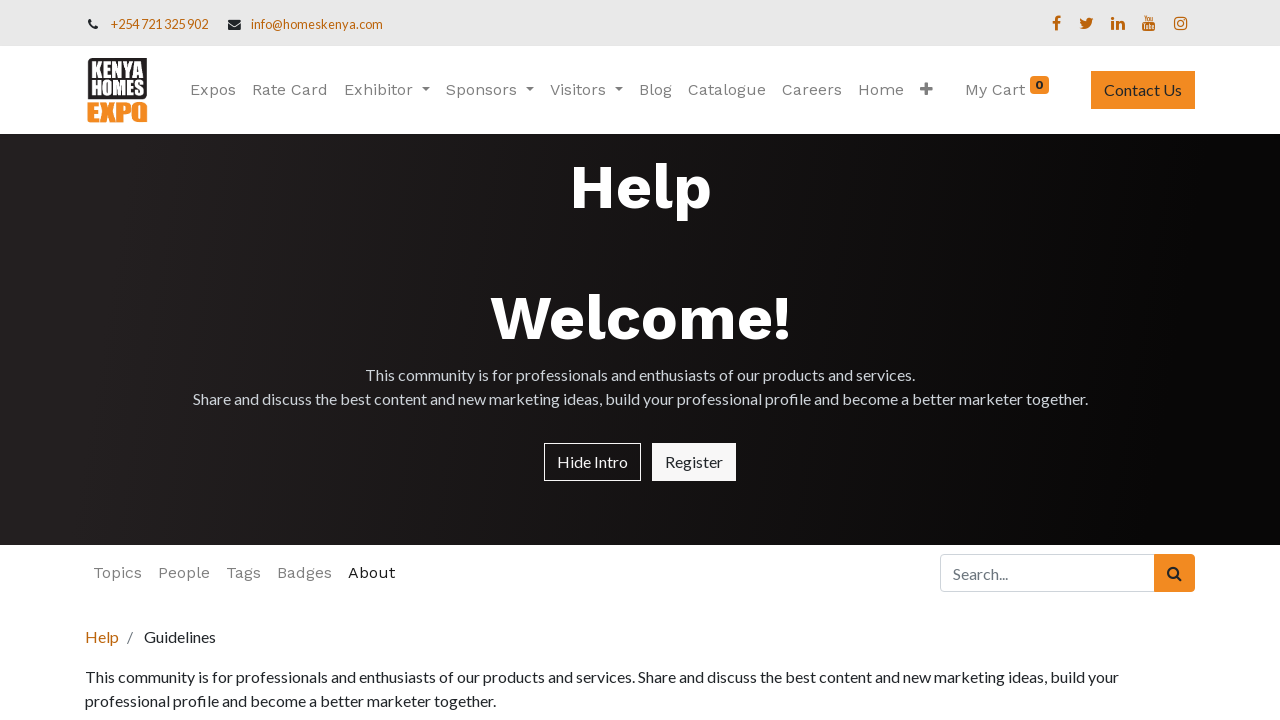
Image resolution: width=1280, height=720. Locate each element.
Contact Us (1143, 89)
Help (102, 636)
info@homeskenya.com (317, 24)
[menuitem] (213, 90)
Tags (243, 572)
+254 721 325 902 (159, 24)
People (184, 572)
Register (694, 461)
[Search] (1174, 573)
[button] (926, 90)
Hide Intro (592, 461)
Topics (117, 572)
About (371, 572)
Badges (304, 572)
